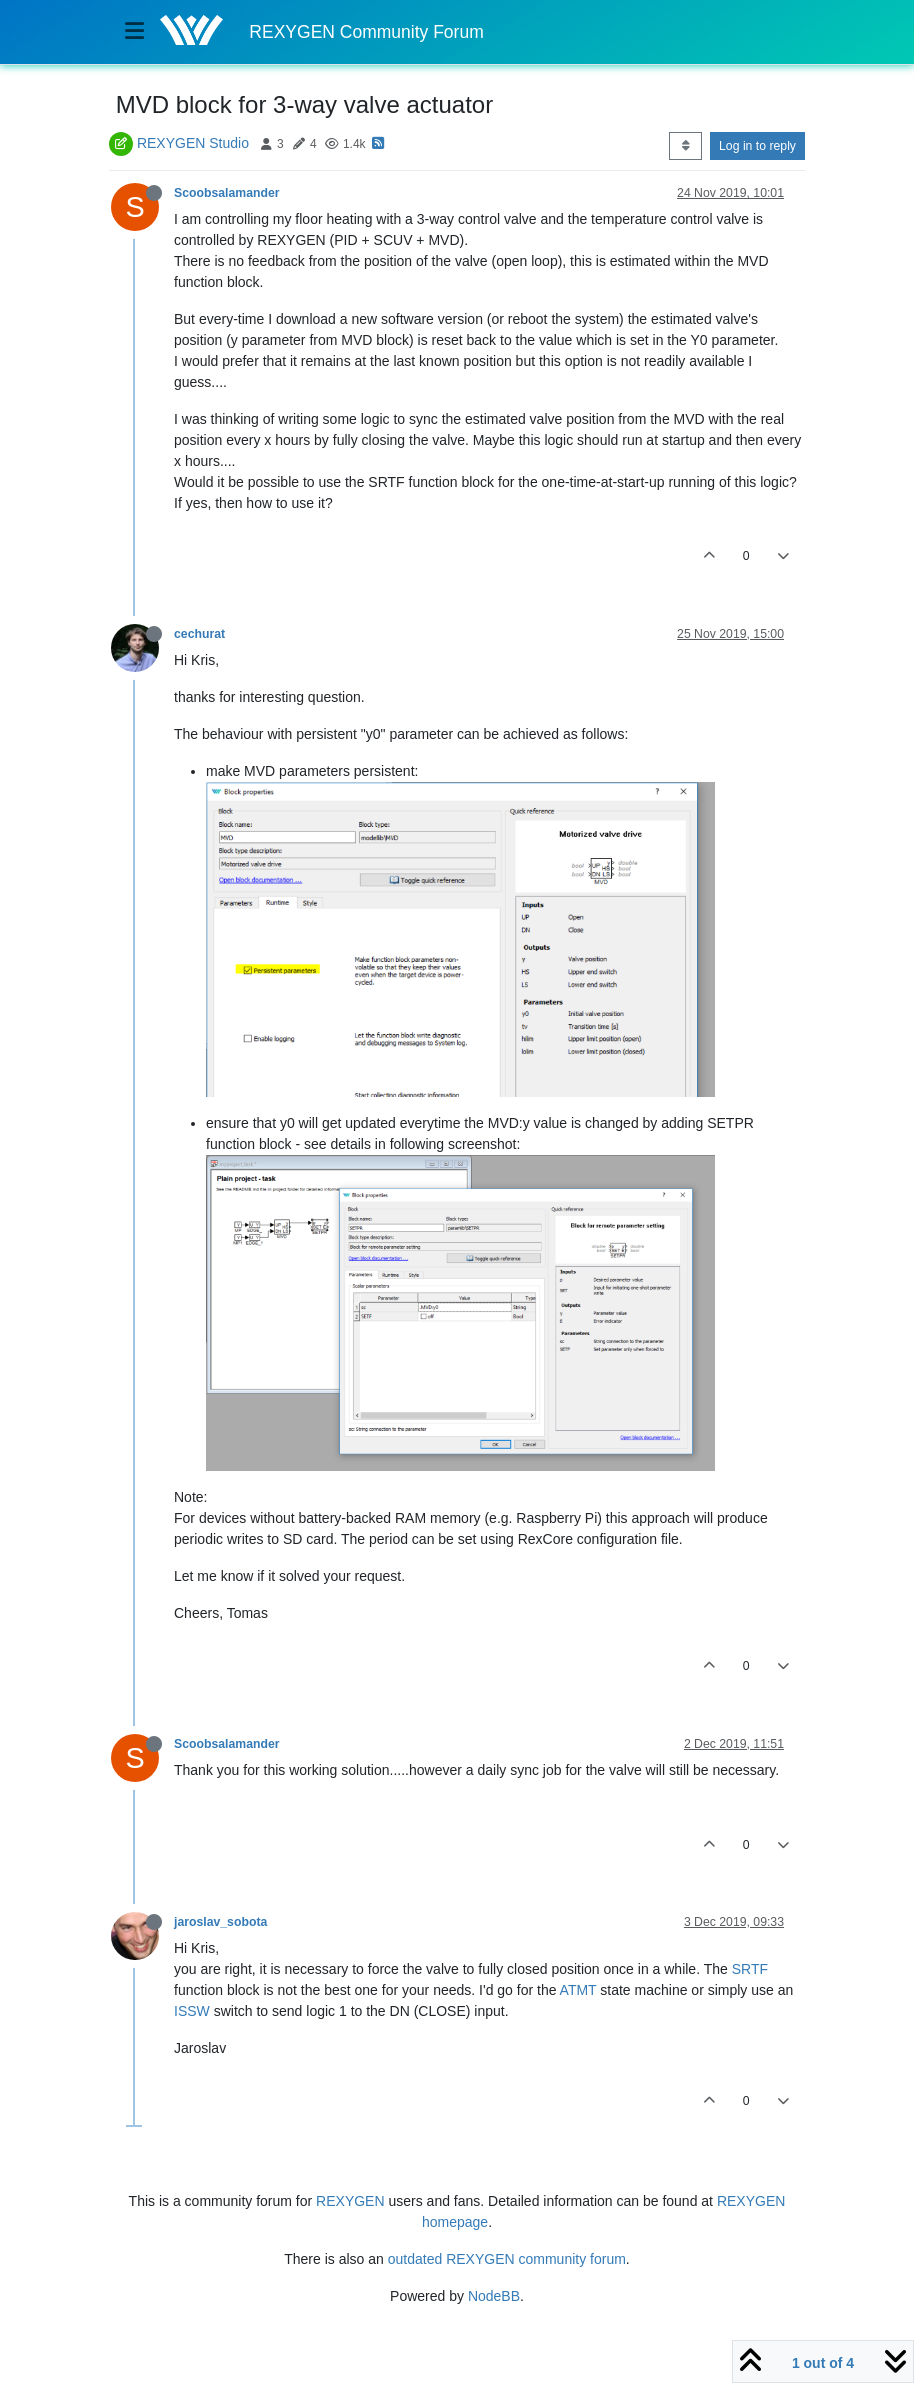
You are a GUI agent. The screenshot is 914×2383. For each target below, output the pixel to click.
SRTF (750, 1969)
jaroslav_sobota (220, 1922)
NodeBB (494, 2296)
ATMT (578, 1990)
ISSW (192, 2011)
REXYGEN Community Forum (366, 32)
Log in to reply (757, 146)
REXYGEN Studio (193, 143)
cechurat (199, 634)
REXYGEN (350, 2201)
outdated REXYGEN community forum (507, 2259)
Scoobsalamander (227, 193)
